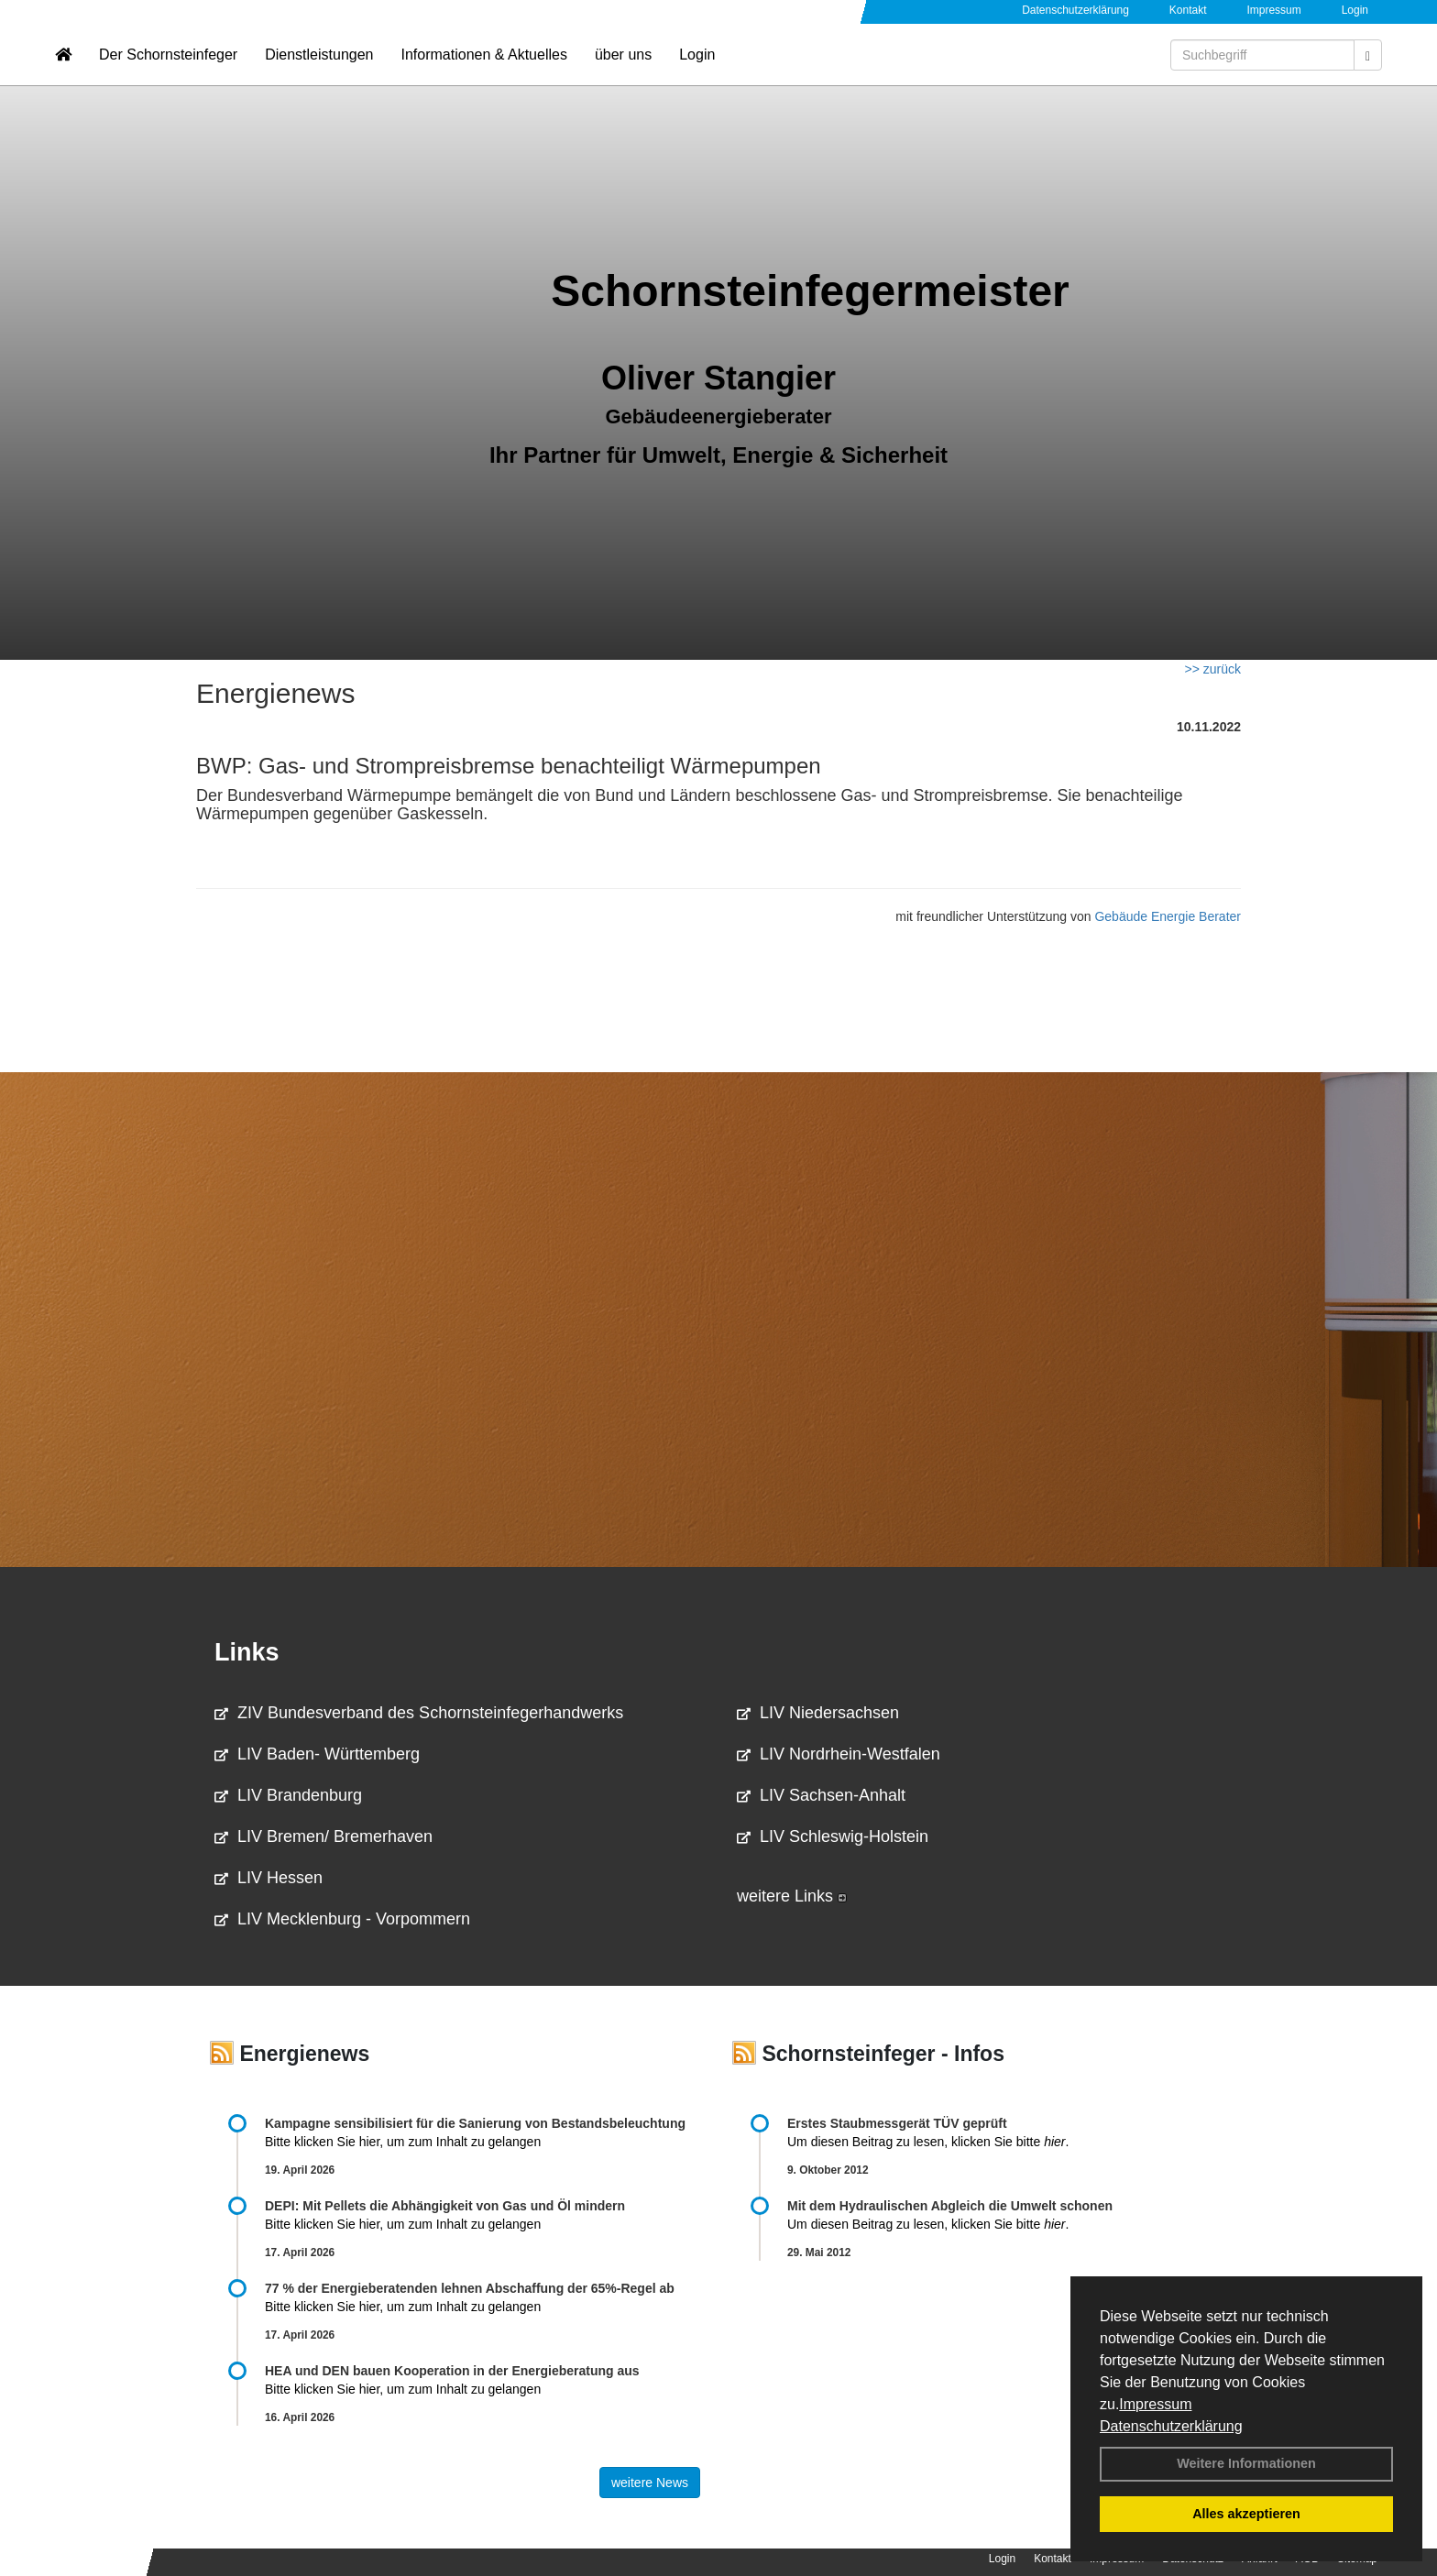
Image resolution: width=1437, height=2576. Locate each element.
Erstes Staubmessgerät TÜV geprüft (897, 2123)
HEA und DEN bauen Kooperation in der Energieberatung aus (452, 2370)
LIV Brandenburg (288, 1795)
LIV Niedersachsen (818, 1713)
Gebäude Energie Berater (1167, 916)
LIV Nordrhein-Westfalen (838, 1754)
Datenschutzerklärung (1171, 2426)
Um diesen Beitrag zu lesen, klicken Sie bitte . (928, 2141)
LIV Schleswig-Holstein (832, 1836)
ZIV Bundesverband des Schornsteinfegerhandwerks (418, 1713)
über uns (623, 69)
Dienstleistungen (319, 69)
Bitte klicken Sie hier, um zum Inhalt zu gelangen (403, 2141)
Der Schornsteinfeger (168, 69)
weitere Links (792, 1896)
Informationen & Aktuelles (483, 69)
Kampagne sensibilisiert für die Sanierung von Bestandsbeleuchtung (475, 2123)
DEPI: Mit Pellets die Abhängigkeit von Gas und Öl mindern (454, 2205)
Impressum (1155, 2404)
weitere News (649, 2482)
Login (1355, 10)
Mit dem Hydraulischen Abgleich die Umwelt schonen (950, 2205)
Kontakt (1188, 10)
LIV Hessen (268, 1878)
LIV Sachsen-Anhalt (821, 1795)
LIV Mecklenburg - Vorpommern (342, 1919)
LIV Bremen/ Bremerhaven (323, 1836)
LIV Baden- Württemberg (317, 1754)
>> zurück (1213, 669)
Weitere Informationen (1246, 2463)
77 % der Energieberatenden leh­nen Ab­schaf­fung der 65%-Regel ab (470, 2288)
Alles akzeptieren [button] (1246, 2513)
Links (247, 1652)
